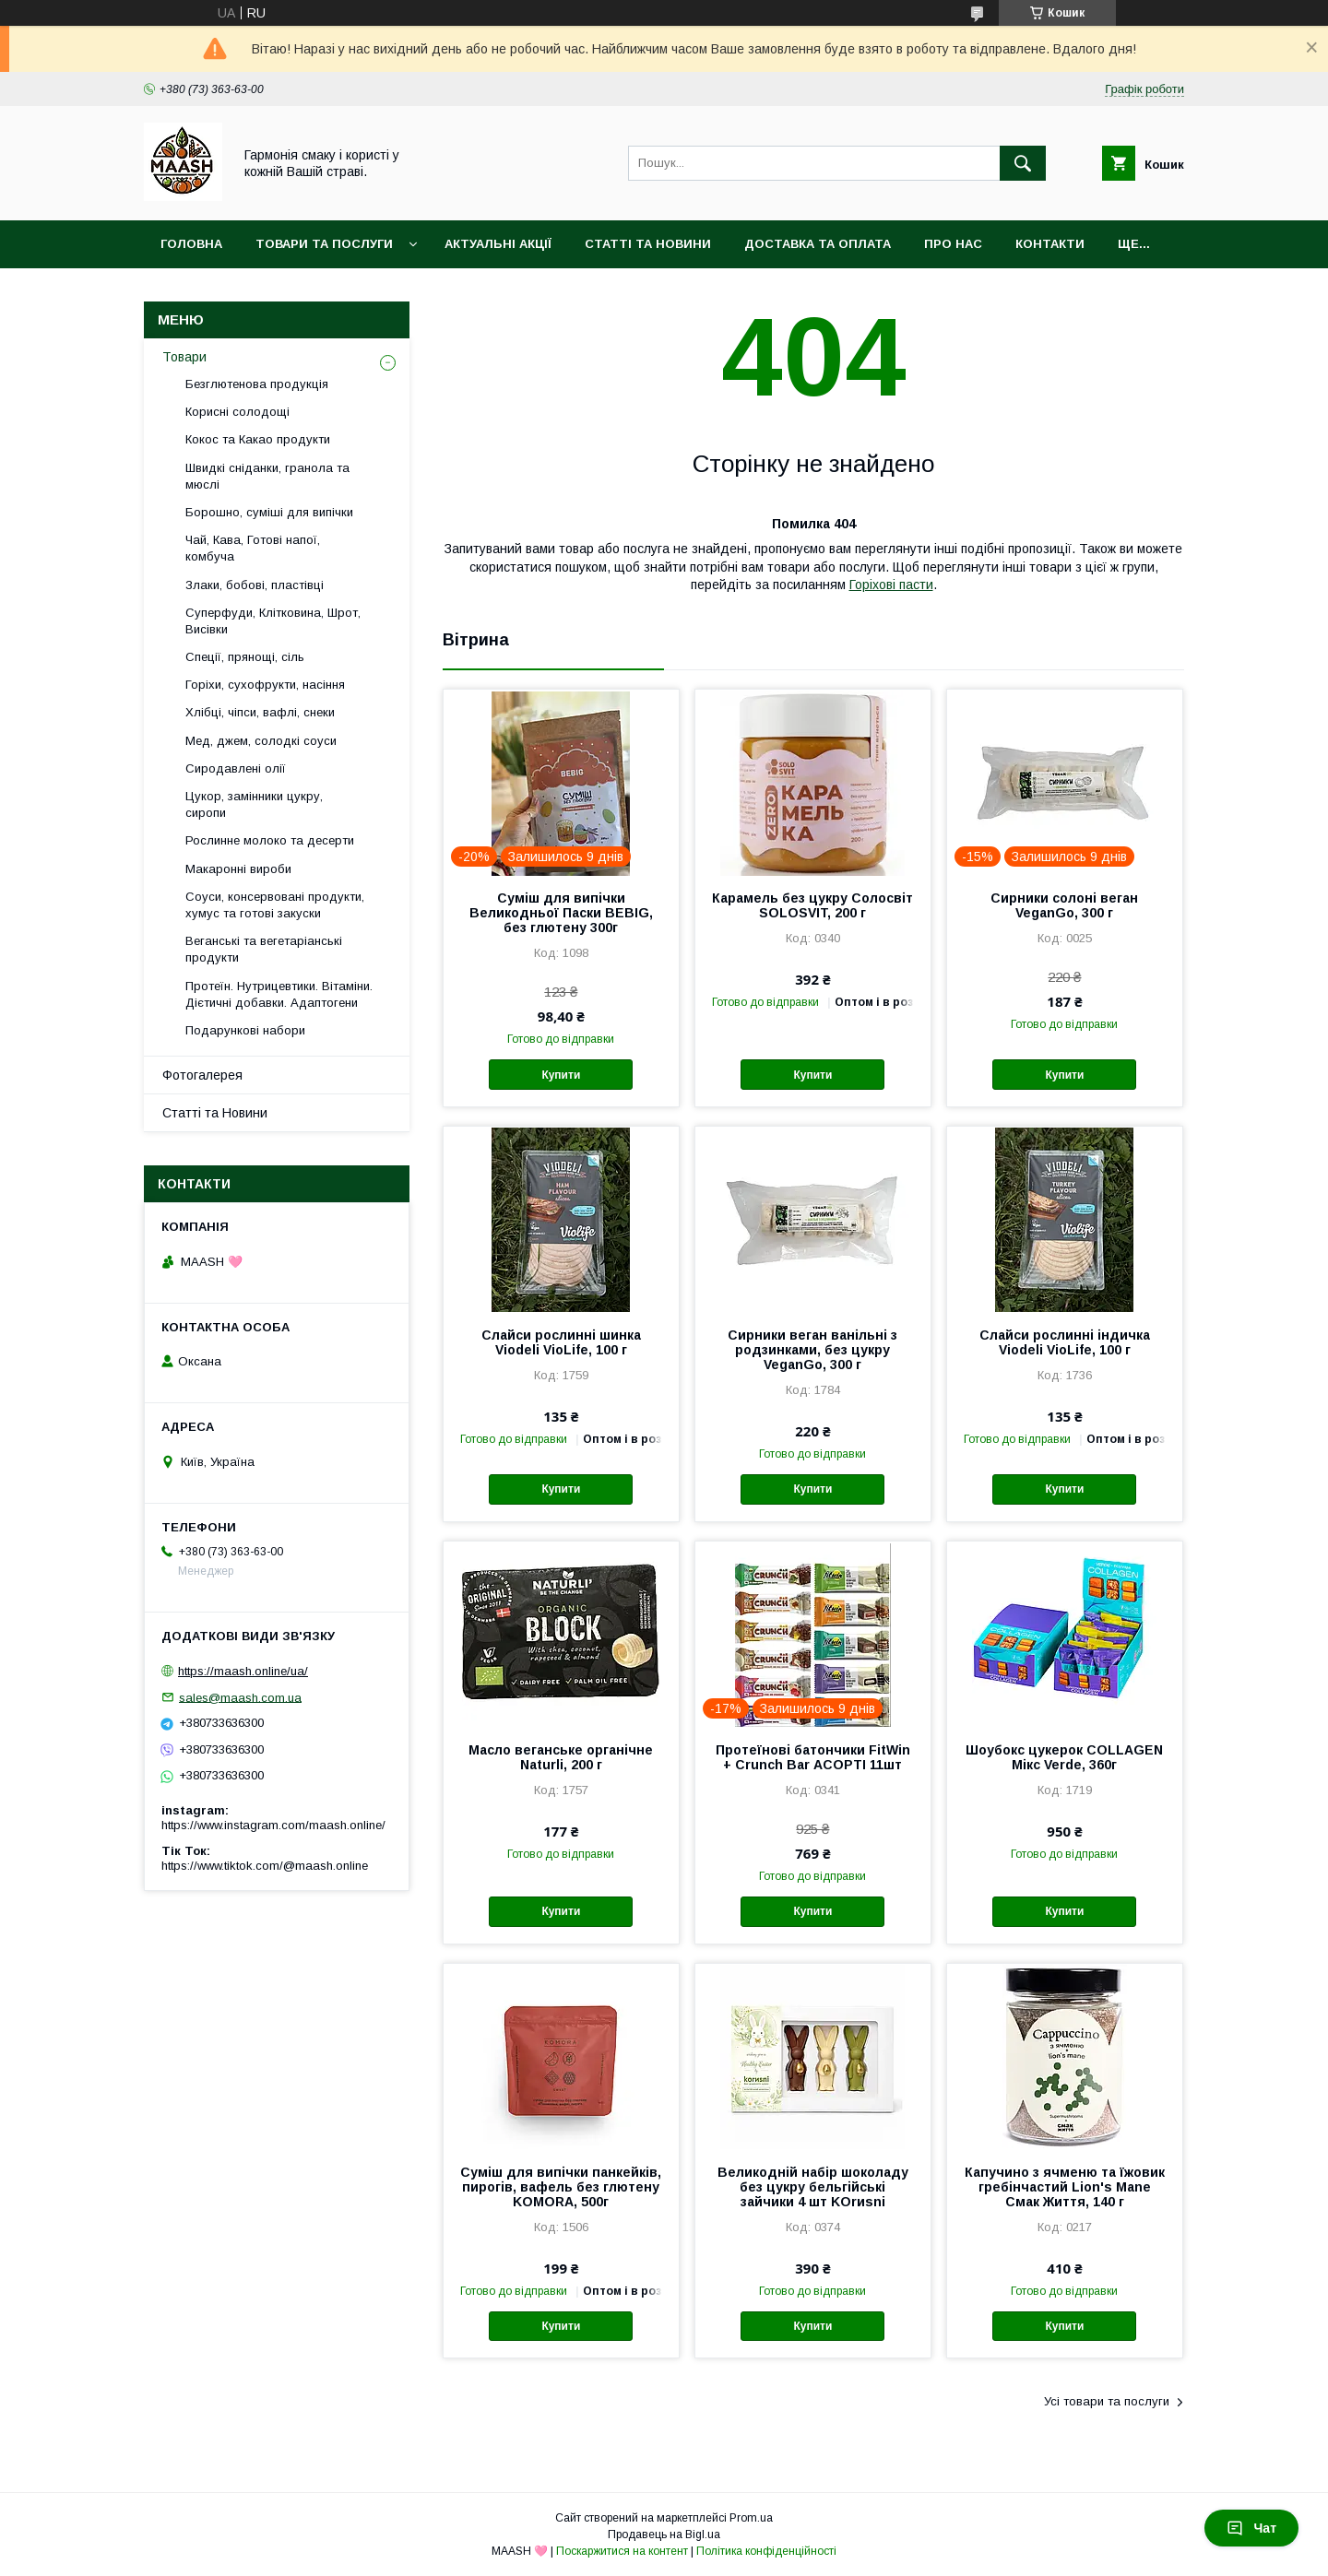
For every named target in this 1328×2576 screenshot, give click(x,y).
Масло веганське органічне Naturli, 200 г (560, 1757)
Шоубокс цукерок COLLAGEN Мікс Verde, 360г (1064, 1757)
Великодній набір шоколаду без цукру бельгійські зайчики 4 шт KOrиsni (812, 2187)
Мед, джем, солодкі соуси (261, 741)
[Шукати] (1023, 163)
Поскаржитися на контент (622, 2551)
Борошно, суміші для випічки (269, 512)
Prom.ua (751, 2517)
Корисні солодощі (237, 412)
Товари (184, 356)
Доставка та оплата (817, 244)
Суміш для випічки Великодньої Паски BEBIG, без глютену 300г (561, 913)
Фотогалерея (202, 1075)
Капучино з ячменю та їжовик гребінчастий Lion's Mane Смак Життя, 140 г (1065, 2187)
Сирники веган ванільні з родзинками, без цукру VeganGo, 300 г (812, 1350)
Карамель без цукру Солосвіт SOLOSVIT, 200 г (812, 905)
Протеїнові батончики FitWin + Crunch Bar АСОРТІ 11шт (813, 1757)
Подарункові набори (245, 1030)
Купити (560, 1075)
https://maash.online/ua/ (243, 1671)
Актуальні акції (498, 244)
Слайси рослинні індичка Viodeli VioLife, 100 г (1064, 1342)
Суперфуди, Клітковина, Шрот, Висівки (273, 621)
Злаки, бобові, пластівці (254, 585)
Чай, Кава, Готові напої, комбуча (252, 548)
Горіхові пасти (891, 584)
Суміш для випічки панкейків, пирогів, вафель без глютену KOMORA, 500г (560, 2187)
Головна (191, 244)
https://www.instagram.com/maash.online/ (273, 1825)
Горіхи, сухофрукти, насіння (265, 684)
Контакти (1050, 244)
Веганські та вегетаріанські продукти (263, 949)
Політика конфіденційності (766, 2551)
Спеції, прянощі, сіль (244, 657)
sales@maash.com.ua (240, 1697)
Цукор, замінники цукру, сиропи (254, 804)
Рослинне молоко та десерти (269, 840)
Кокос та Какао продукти (257, 439)
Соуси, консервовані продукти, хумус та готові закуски (274, 905)
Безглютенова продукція (256, 384)
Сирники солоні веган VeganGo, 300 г (1064, 905)
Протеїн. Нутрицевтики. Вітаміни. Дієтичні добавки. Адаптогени (279, 994)
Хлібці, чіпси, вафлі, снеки (260, 712)
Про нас (953, 244)
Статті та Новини (648, 244)
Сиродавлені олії (235, 768)
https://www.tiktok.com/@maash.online (264, 1866)
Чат (1251, 2528)
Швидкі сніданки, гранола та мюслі (267, 476)
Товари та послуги (324, 244)
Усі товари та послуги (1106, 2401)
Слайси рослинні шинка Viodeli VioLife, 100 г (561, 1342)
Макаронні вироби (238, 869)
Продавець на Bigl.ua (664, 2534)
